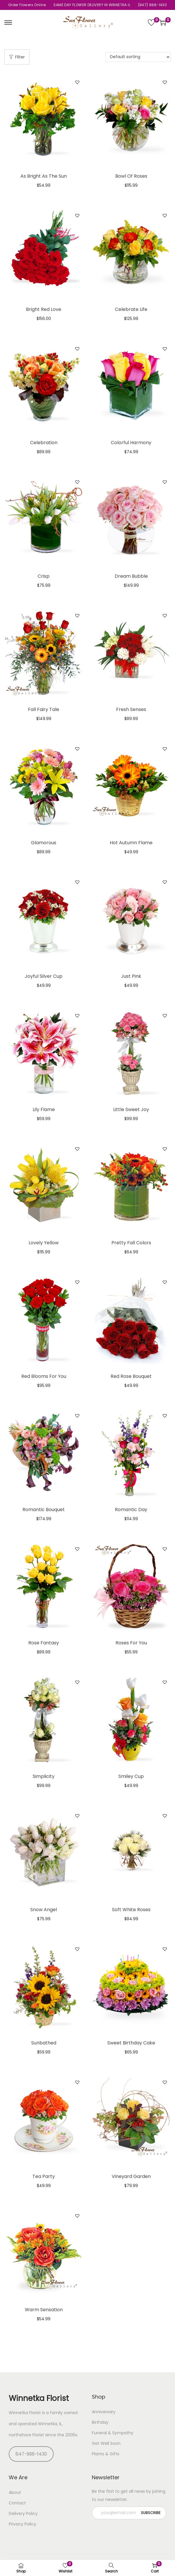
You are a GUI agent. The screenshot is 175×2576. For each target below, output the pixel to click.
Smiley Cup (131, 1776)
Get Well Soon (106, 2443)
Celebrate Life (131, 309)
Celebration (43, 442)
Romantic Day (131, 1509)
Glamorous (43, 842)
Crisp (44, 576)
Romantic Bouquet (43, 1509)
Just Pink (131, 976)
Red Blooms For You (43, 1376)
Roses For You (131, 1642)
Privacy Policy (22, 2524)
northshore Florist (26, 2435)
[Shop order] (138, 57)
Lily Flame (44, 1109)
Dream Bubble (131, 576)
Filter (17, 57)
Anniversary (104, 2412)
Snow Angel (43, 1909)
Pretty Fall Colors (131, 1242)
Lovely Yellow (44, 1242)
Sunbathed (43, 2042)
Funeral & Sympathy (112, 2433)
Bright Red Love (43, 309)
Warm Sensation (44, 2309)
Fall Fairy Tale (43, 709)
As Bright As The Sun (43, 176)
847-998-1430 (31, 2454)
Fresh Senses (131, 709)
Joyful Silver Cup (43, 976)
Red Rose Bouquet (131, 1376)
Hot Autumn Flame (131, 842)
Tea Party (43, 2176)
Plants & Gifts (105, 2454)
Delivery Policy (23, 2513)
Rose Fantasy (43, 1642)
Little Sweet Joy (131, 1109)
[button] (77, 82)
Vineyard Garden (131, 2176)
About (15, 2492)
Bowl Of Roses (131, 176)
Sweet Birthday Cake (131, 2042)
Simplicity (44, 1776)
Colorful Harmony (131, 442)
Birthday (100, 2422)
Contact (17, 2503)
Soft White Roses (131, 1909)
